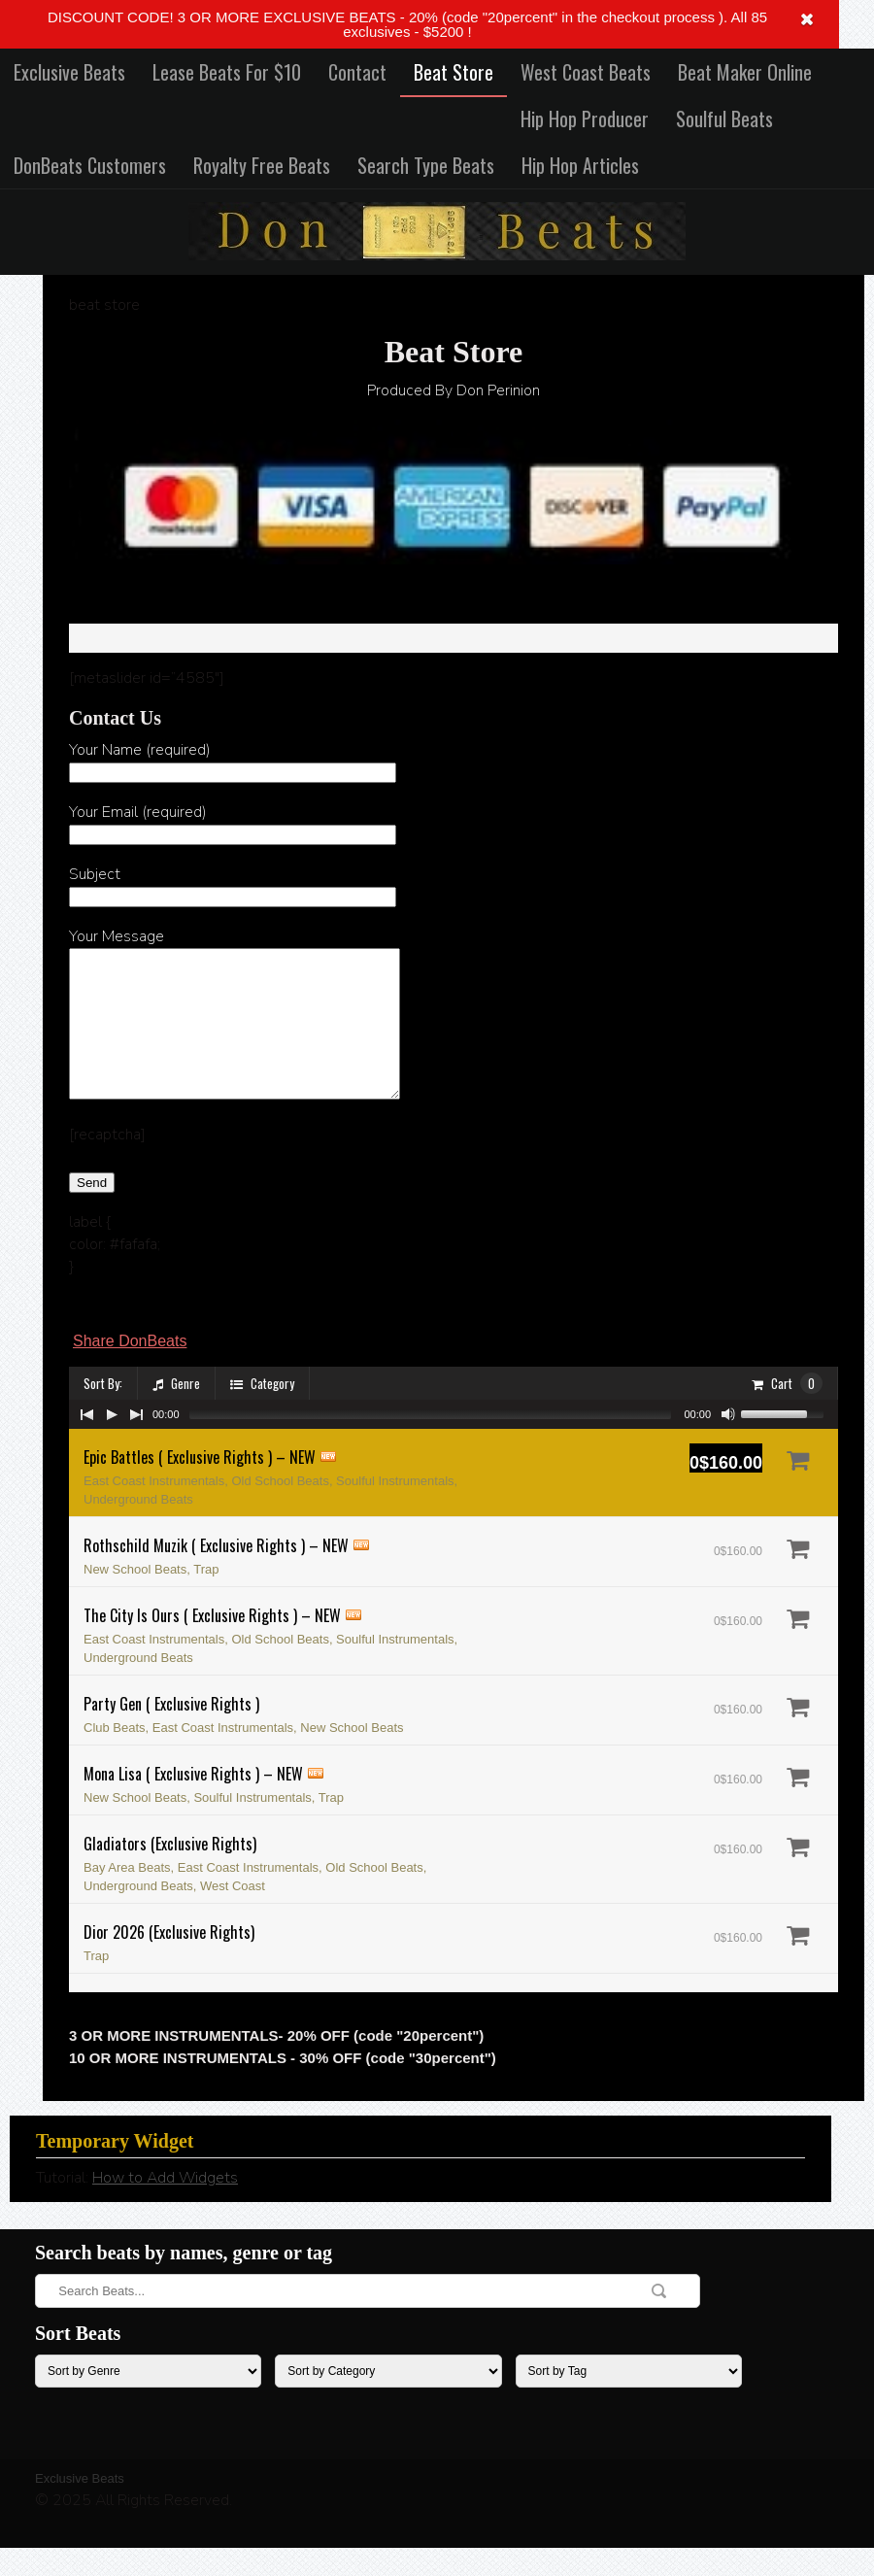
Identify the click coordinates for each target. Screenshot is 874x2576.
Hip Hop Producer (585, 118)
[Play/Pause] (111, 1443)
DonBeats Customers (90, 165)
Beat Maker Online (745, 71)
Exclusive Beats (69, 71)
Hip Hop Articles (580, 165)
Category (262, 1412)
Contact (357, 71)
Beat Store (453, 71)
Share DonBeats (129, 1370)
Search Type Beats (425, 165)
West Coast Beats (586, 71)
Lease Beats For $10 (226, 71)
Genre (176, 1412)
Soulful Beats (724, 118)
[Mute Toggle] (728, 1443)
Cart (787, 1412)
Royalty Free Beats (261, 165)
